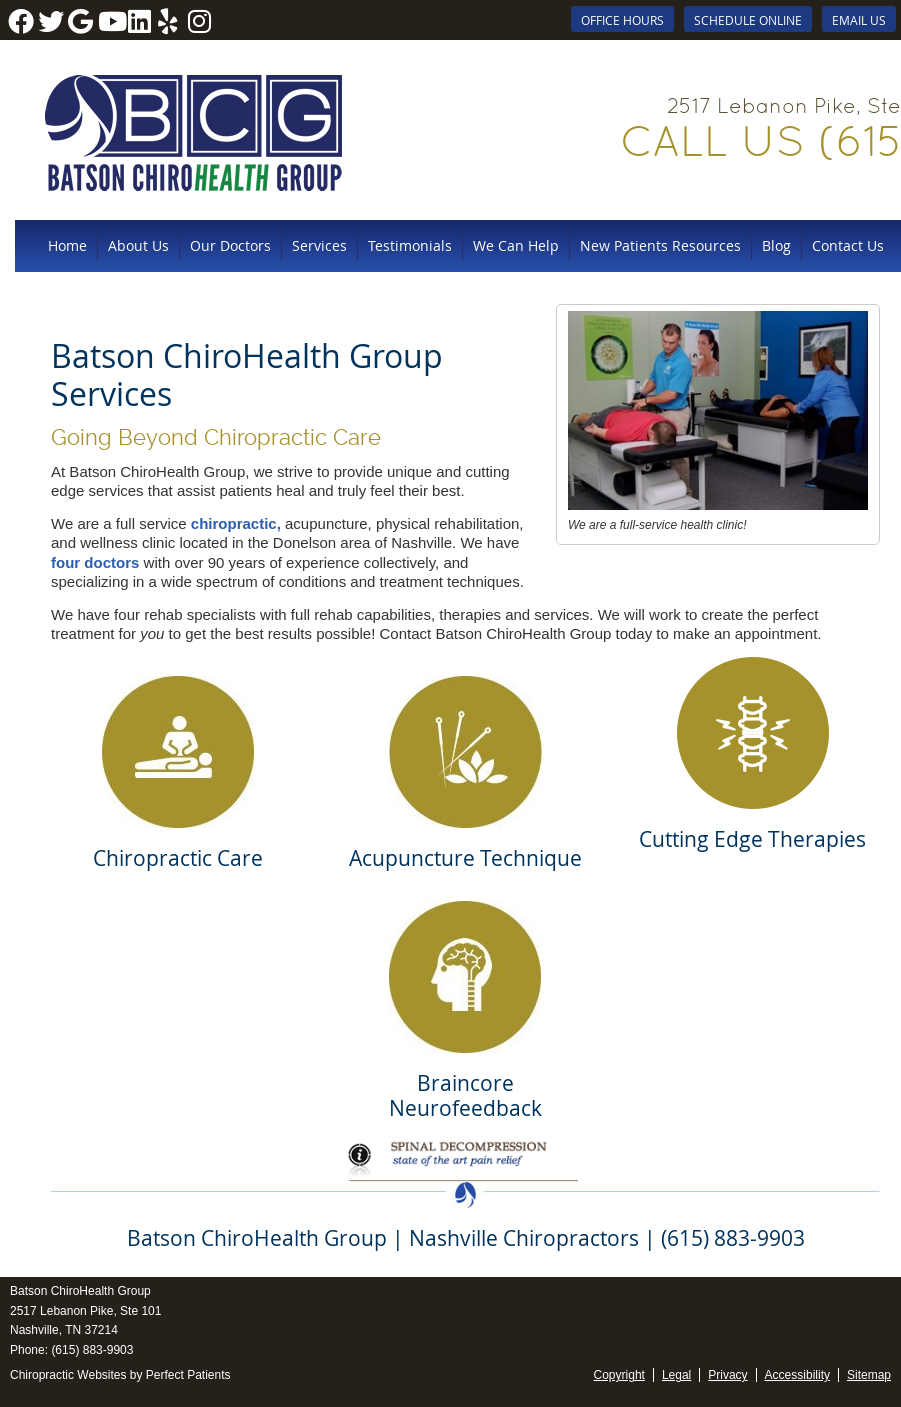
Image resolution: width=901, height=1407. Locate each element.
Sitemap (869, 1375)
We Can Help (516, 245)
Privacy (727, 1375)
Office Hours (622, 20)
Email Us (859, 20)
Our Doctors (230, 245)
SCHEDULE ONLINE (748, 20)
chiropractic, (236, 523)
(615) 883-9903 (92, 1350)
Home (67, 245)
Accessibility (797, 1375)
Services (319, 245)
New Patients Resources (660, 245)
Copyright (619, 1375)
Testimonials (410, 245)
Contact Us (848, 245)
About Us (138, 245)
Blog (776, 245)
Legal (676, 1375)
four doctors (95, 562)
